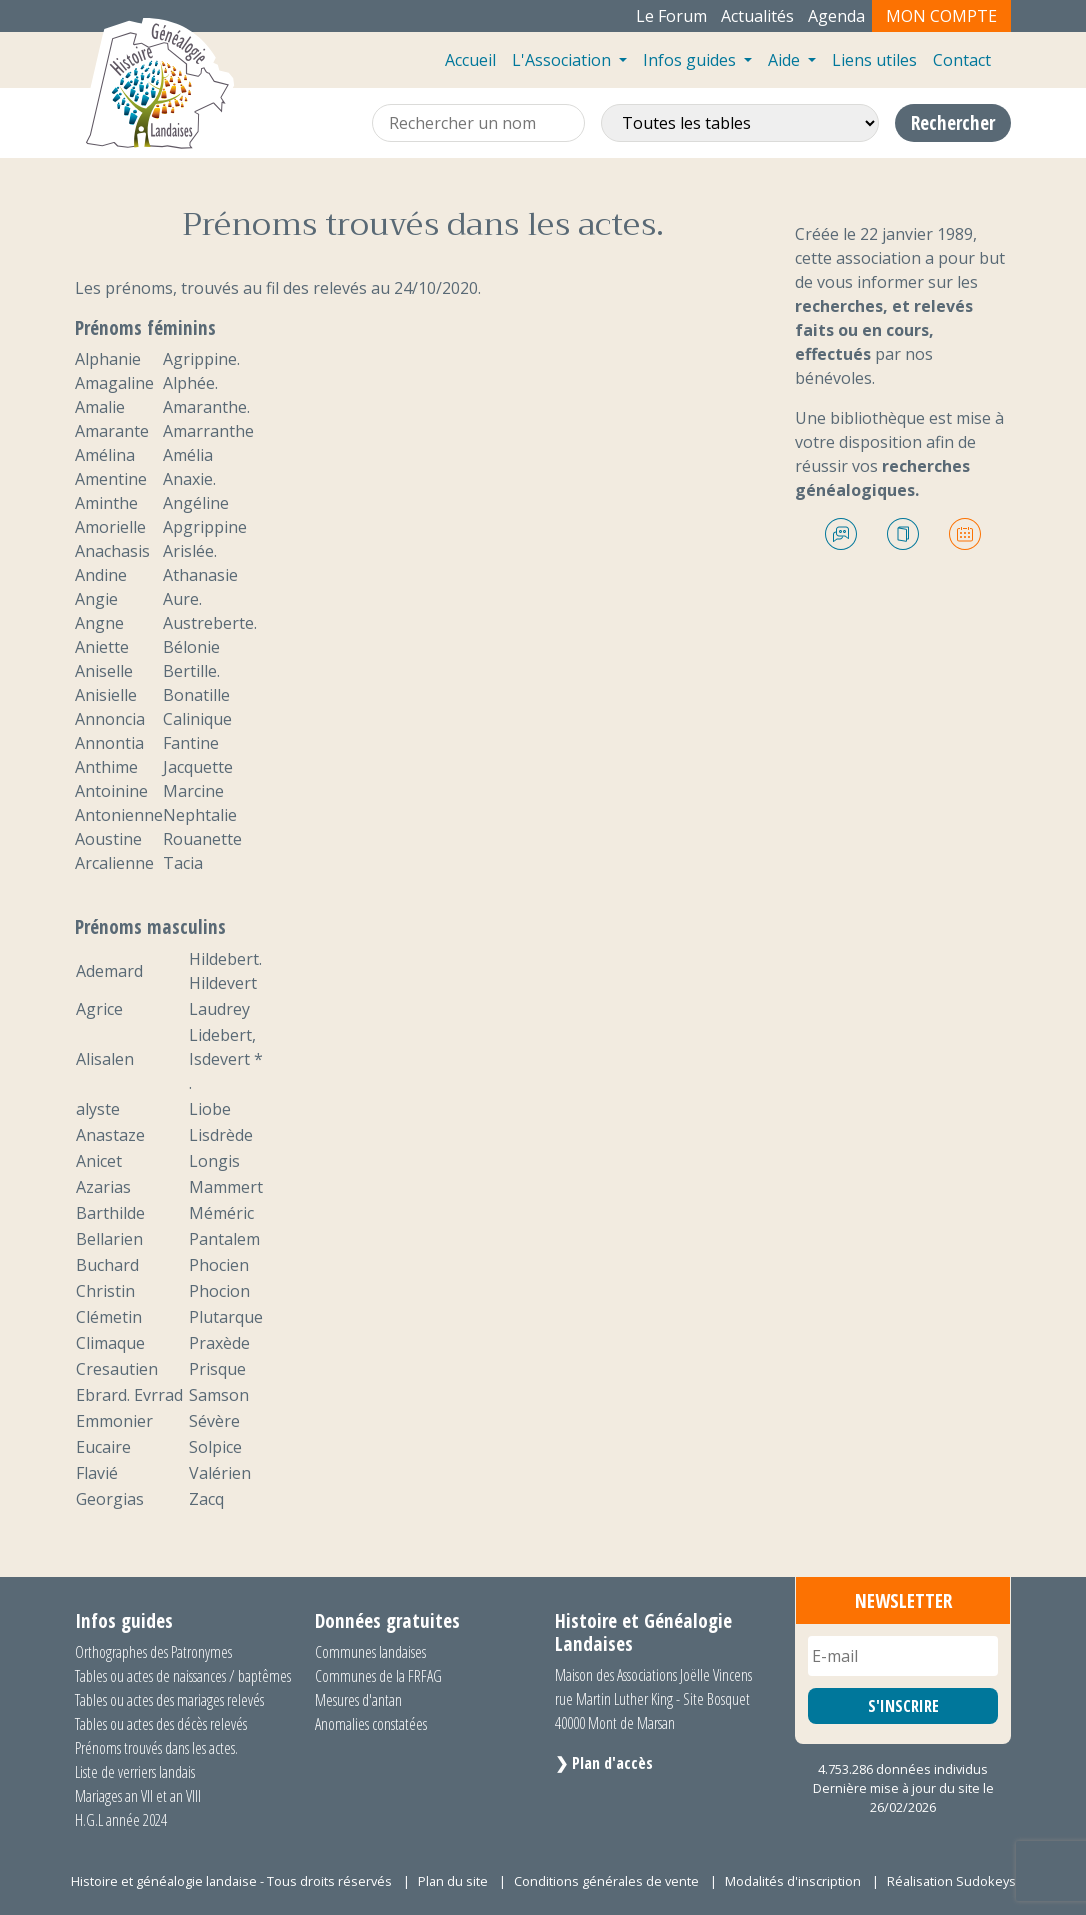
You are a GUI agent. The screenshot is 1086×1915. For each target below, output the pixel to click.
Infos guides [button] (691, 60)
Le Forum (671, 16)
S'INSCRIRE (903, 1706)
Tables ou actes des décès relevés (161, 1724)
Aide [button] (786, 60)
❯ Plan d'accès (604, 1763)
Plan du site (453, 1881)
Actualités (757, 16)
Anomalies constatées (371, 1724)
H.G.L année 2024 (121, 1820)
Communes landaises (370, 1652)
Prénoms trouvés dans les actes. (156, 1748)
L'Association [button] (563, 60)
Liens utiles (874, 60)
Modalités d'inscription (793, 1881)
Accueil (470, 60)
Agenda (836, 16)
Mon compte (941, 16)
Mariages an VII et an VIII (138, 1796)
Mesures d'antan (358, 1700)
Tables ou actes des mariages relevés (169, 1700)
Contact (962, 60)
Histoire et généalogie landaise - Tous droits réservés (231, 1881)
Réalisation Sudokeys (951, 1881)
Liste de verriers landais (135, 1772)
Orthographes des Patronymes (153, 1652)
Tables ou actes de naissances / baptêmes (183, 1676)
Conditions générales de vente (606, 1881)
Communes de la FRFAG (378, 1676)
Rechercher (953, 122)
